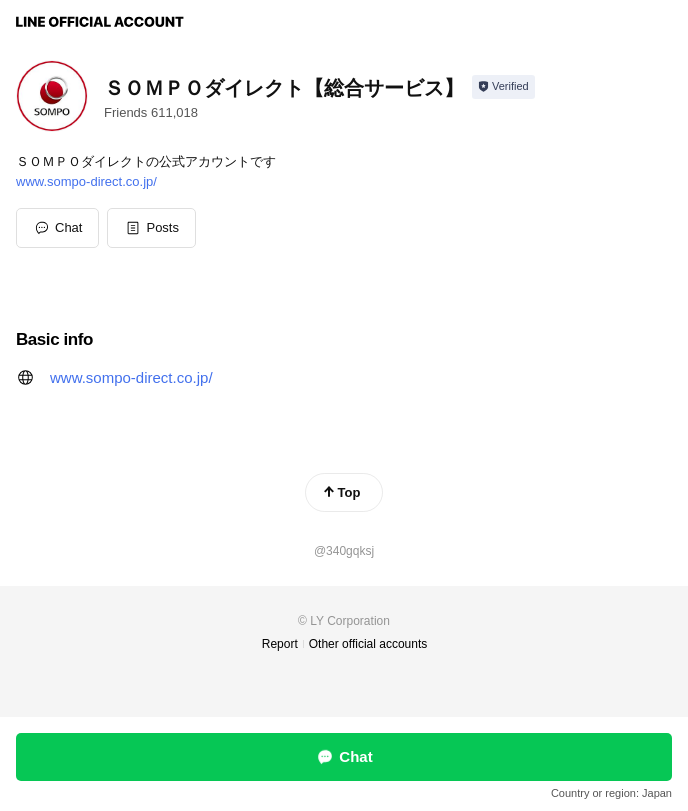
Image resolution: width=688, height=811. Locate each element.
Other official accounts (368, 644)
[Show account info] (503, 87)
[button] (151, 228)
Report (280, 644)
